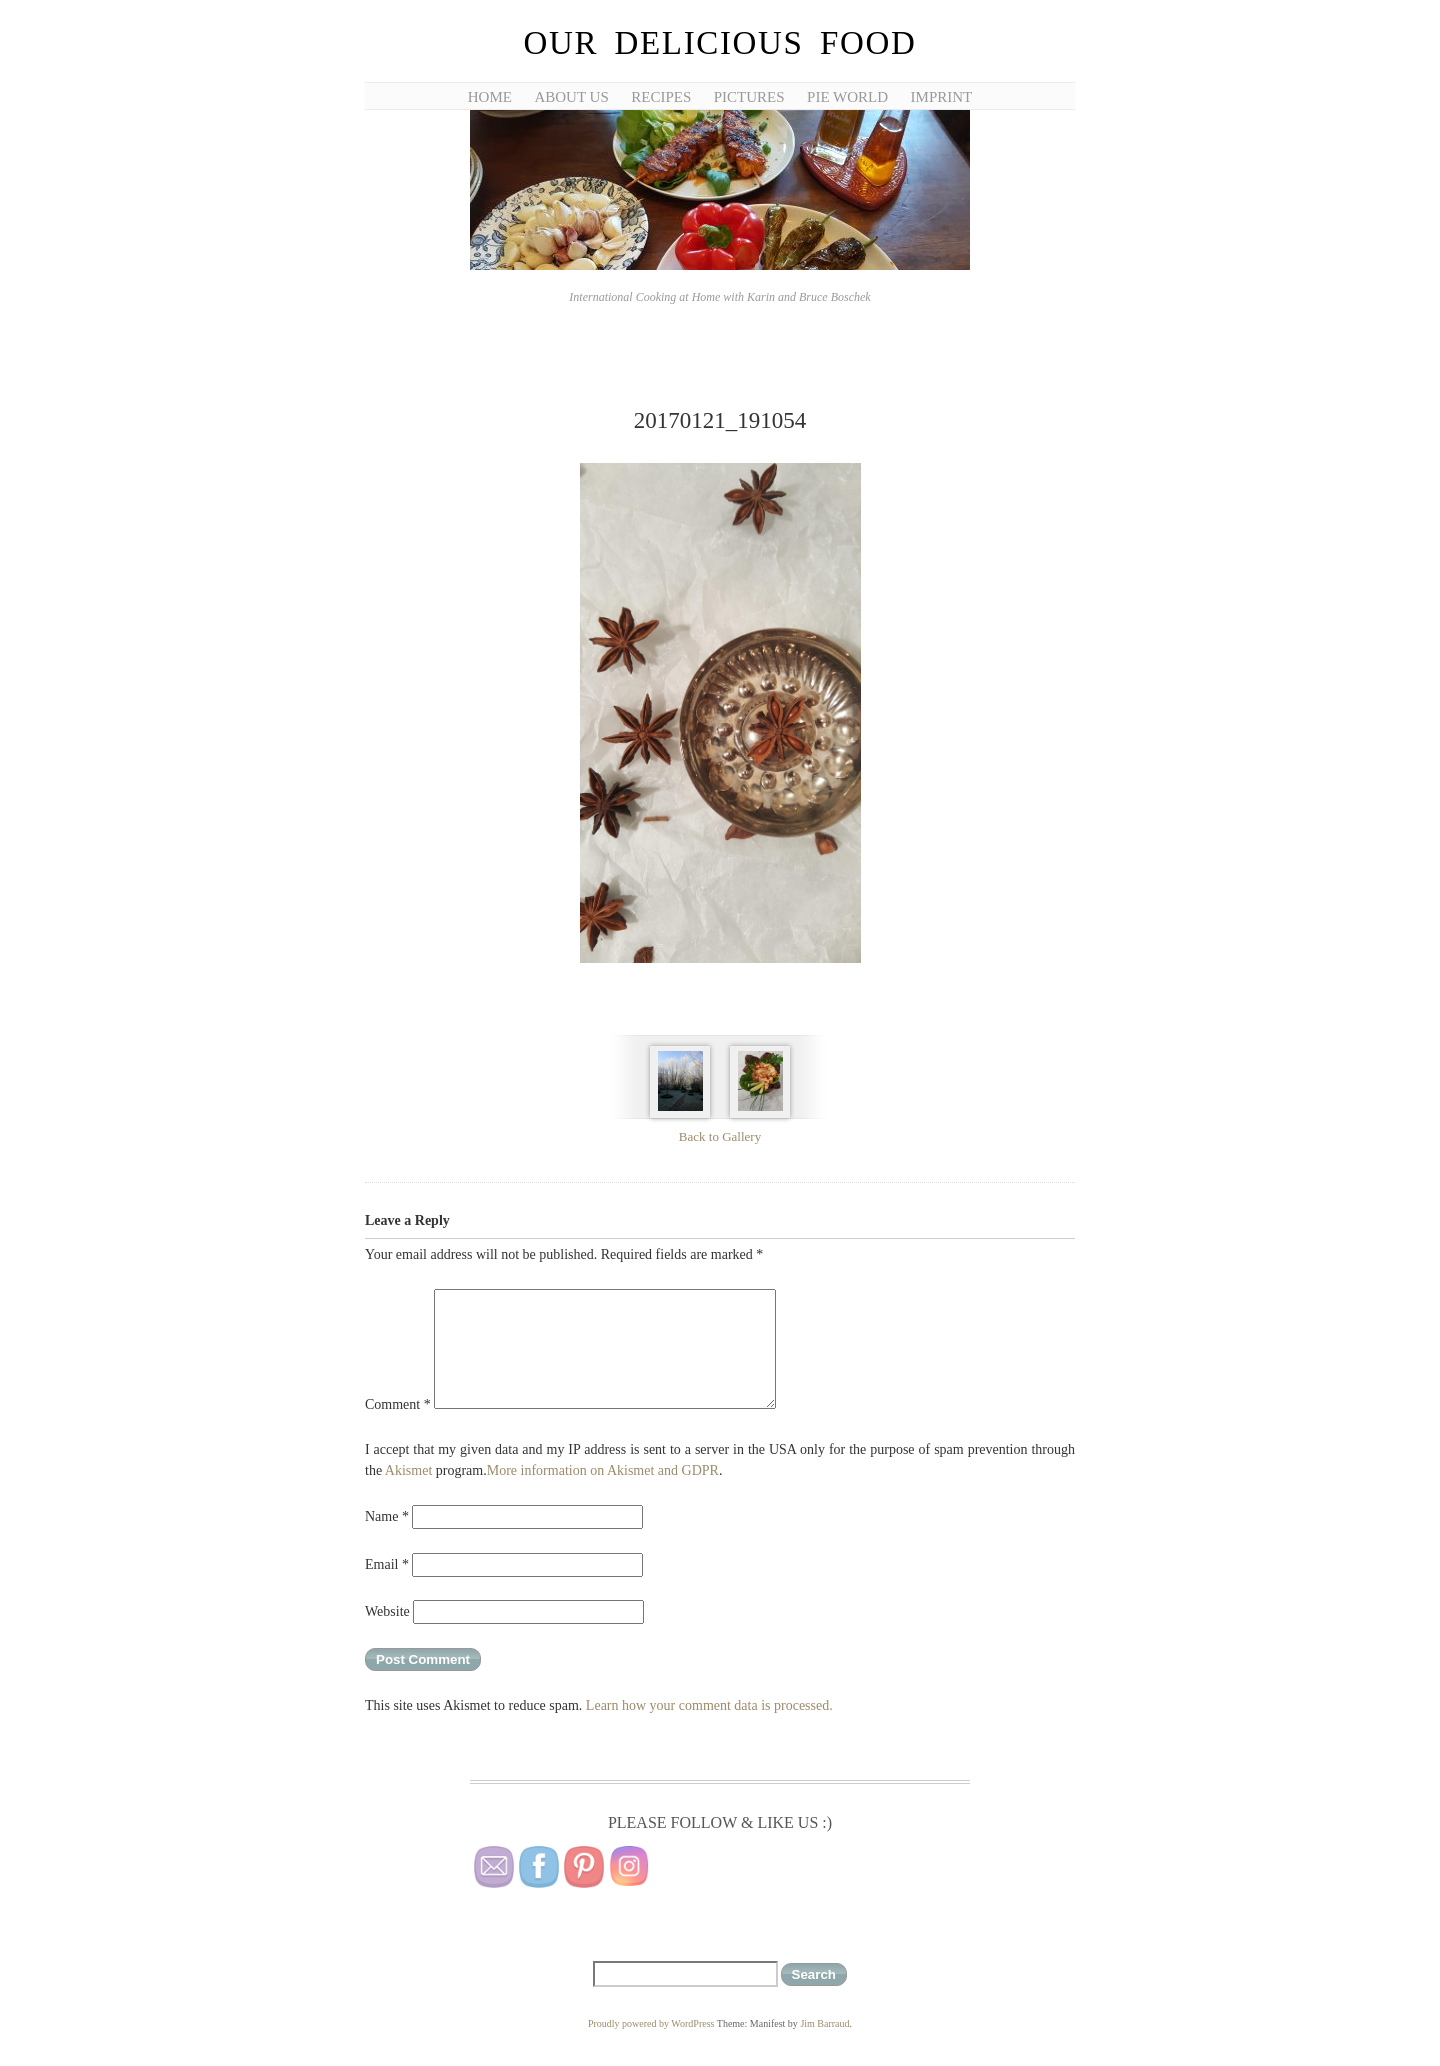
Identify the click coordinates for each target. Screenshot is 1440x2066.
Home (490, 97)
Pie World (847, 97)
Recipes (661, 97)
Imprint (942, 97)
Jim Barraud (824, 2023)
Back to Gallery (720, 1136)
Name (387, 1516)
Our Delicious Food (719, 43)
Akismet (408, 1470)
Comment (398, 1404)
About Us (571, 97)
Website (387, 1611)
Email (387, 1564)
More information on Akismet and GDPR (603, 1470)
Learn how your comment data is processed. (709, 1705)
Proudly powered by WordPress (651, 2023)
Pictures (749, 97)
